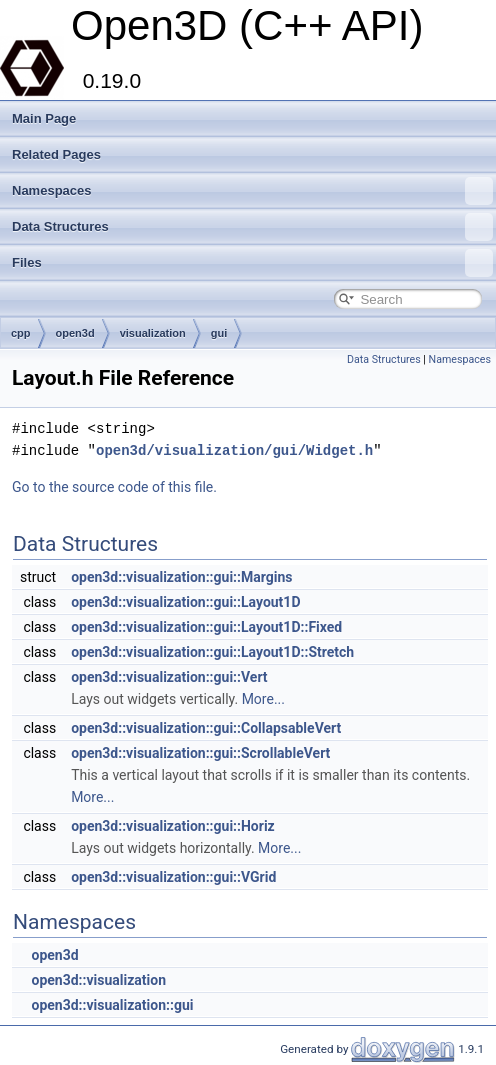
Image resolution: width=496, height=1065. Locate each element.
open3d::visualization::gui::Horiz (173, 826)
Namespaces (252, 191)
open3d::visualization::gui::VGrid (173, 877)
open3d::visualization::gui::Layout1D (185, 602)
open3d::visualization (98, 980)
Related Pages (56, 154)
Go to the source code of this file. (114, 487)
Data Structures (252, 227)
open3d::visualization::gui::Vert (169, 677)
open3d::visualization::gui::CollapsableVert (206, 728)
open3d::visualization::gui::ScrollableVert (200, 753)
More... (263, 699)
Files (252, 263)
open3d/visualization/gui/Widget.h (234, 450)
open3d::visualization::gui (112, 1005)
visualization (153, 333)
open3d (75, 333)
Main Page (44, 118)
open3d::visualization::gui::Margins (181, 577)
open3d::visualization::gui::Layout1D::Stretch (212, 652)
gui (219, 333)
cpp (21, 333)
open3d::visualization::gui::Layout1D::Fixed (206, 627)
